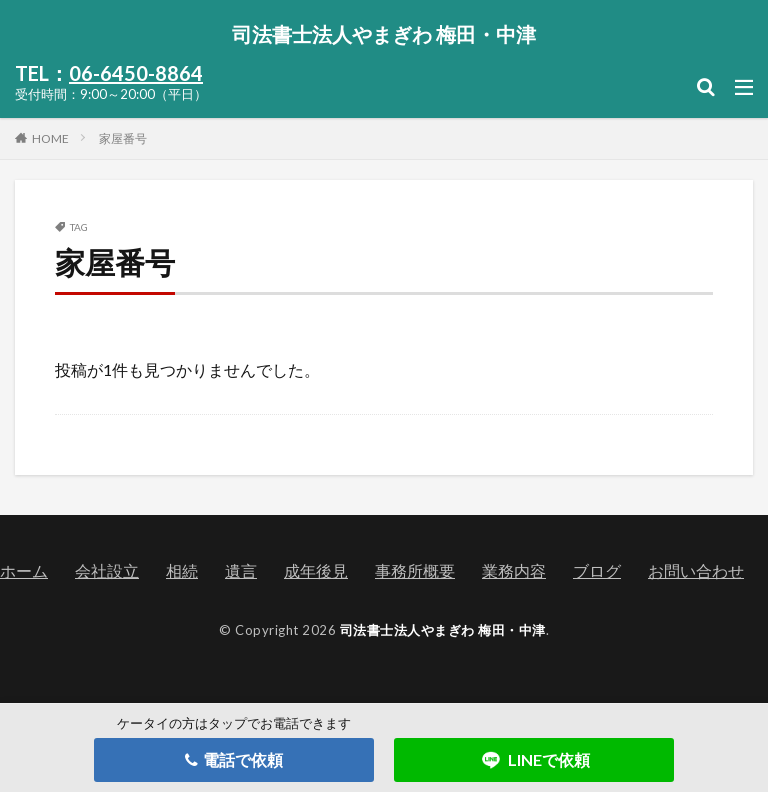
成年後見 (316, 570)
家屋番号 (123, 138)
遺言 (241, 570)
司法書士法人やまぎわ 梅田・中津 (384, 34)
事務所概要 (415, 570)
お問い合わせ (696, 570)
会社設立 (107, 570)
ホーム (24, 570)
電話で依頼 (234, 759)
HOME (50, 138)
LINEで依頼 (534, 760)
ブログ (597, 570)
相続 (182, 570)
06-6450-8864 (136, 73)
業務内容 (514, 570)
